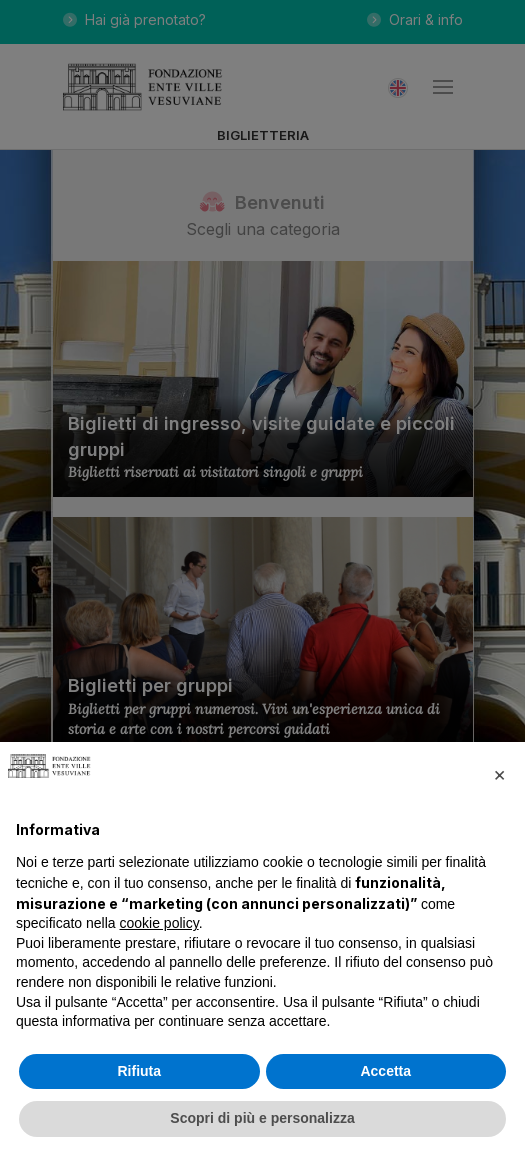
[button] (499, 774)
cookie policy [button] (159, 923)
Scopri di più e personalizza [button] (262, 1118)
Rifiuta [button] (139, 1071)
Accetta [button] (385, 1071)
